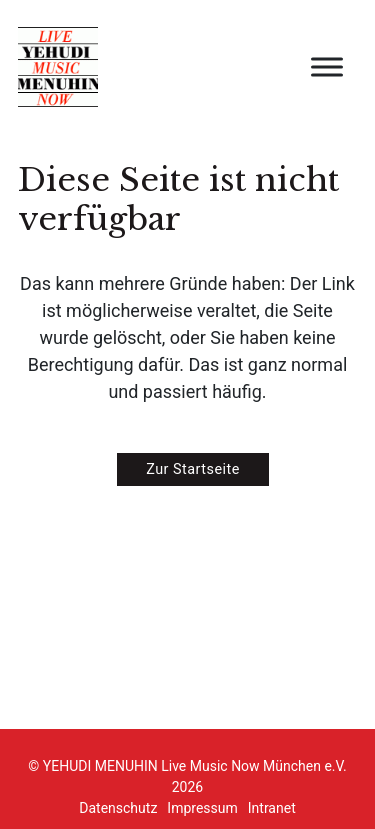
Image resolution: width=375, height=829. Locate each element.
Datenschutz (118, 808)
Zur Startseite (193, 469)
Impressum (202, 808)
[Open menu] (327, 67)
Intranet (272, 808)
